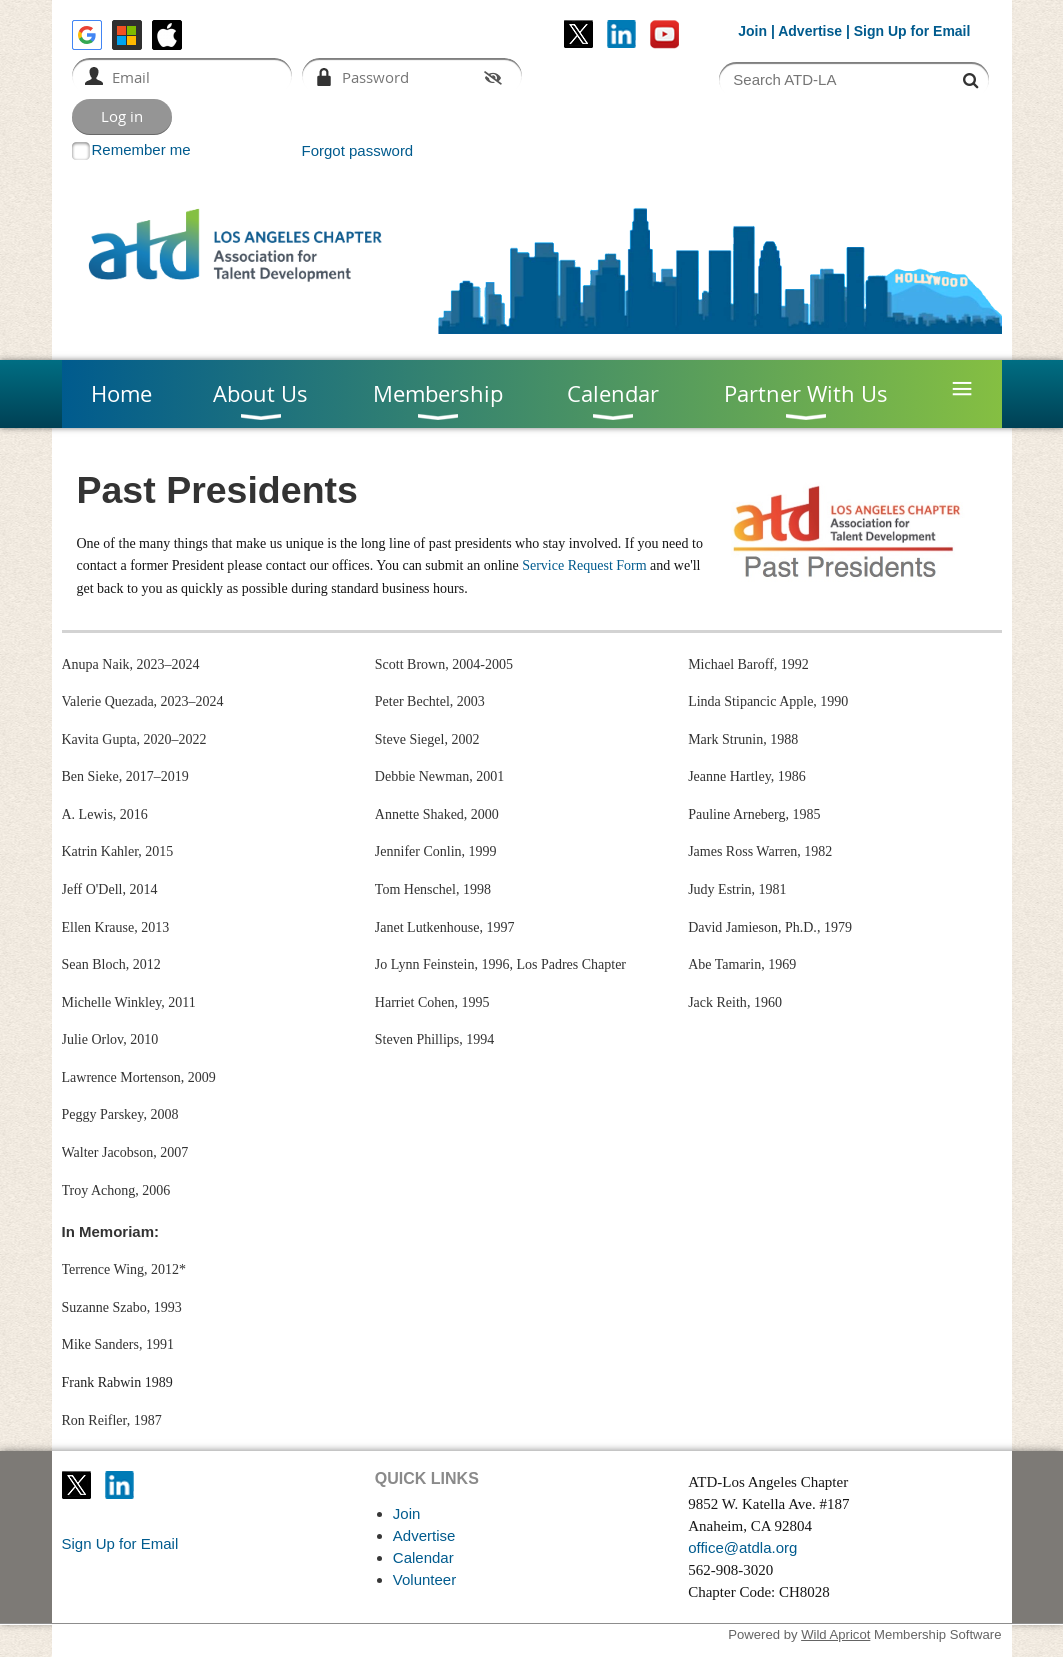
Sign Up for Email (120, 1543)
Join (752, 31)
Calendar (423, 1557)
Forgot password (358, 150)
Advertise (810, 31)
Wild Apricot (835, 1634)
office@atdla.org (742, 1547)
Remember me (141, 149)
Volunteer (424, 1579)
